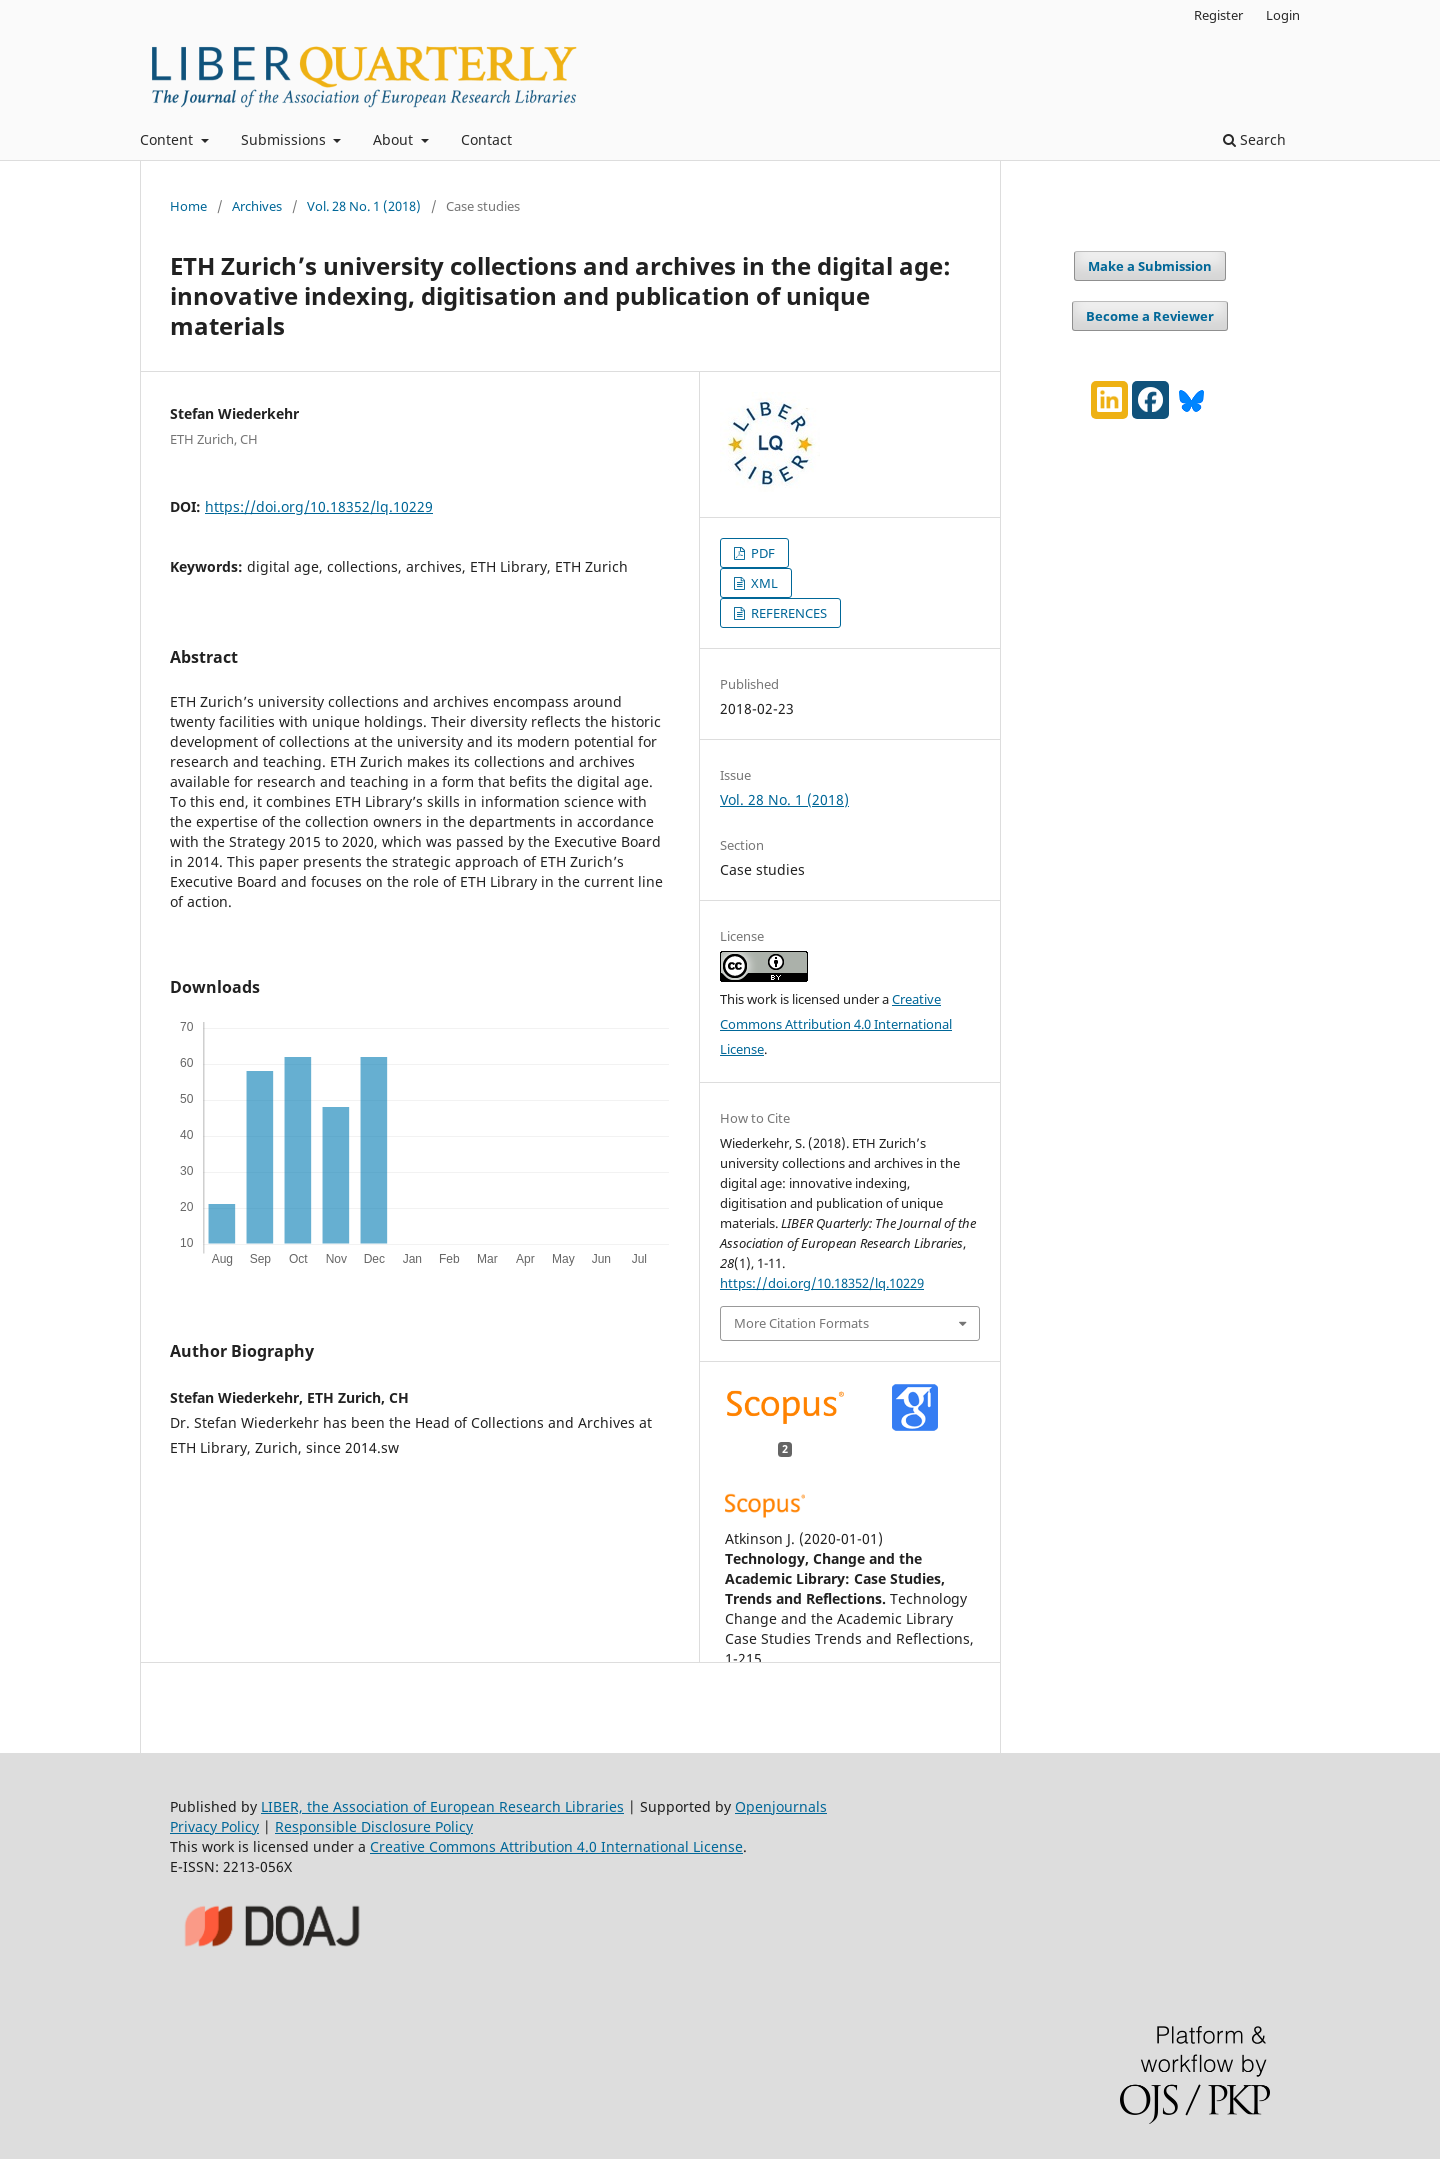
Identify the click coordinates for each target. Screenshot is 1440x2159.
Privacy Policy (214, 1826)
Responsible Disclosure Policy (374, 1826)
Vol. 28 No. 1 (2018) (364, 206)
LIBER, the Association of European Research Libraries (442, 1806)
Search (1254, 139)
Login (1283, 15)
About (395, 139)
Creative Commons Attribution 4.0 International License (836, 1024)
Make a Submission (1150, 266)
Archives (257, 206)
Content (168, 139)
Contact (486, 139)
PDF (761, 553)
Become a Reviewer (1150, 316)
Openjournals (781, 1806)
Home (188, 206)
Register (1218, 15)
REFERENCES (787, 613)
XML (763, 583)
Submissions (285, 139)
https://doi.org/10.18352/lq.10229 (319, 506)
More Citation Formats (801, 1323)
